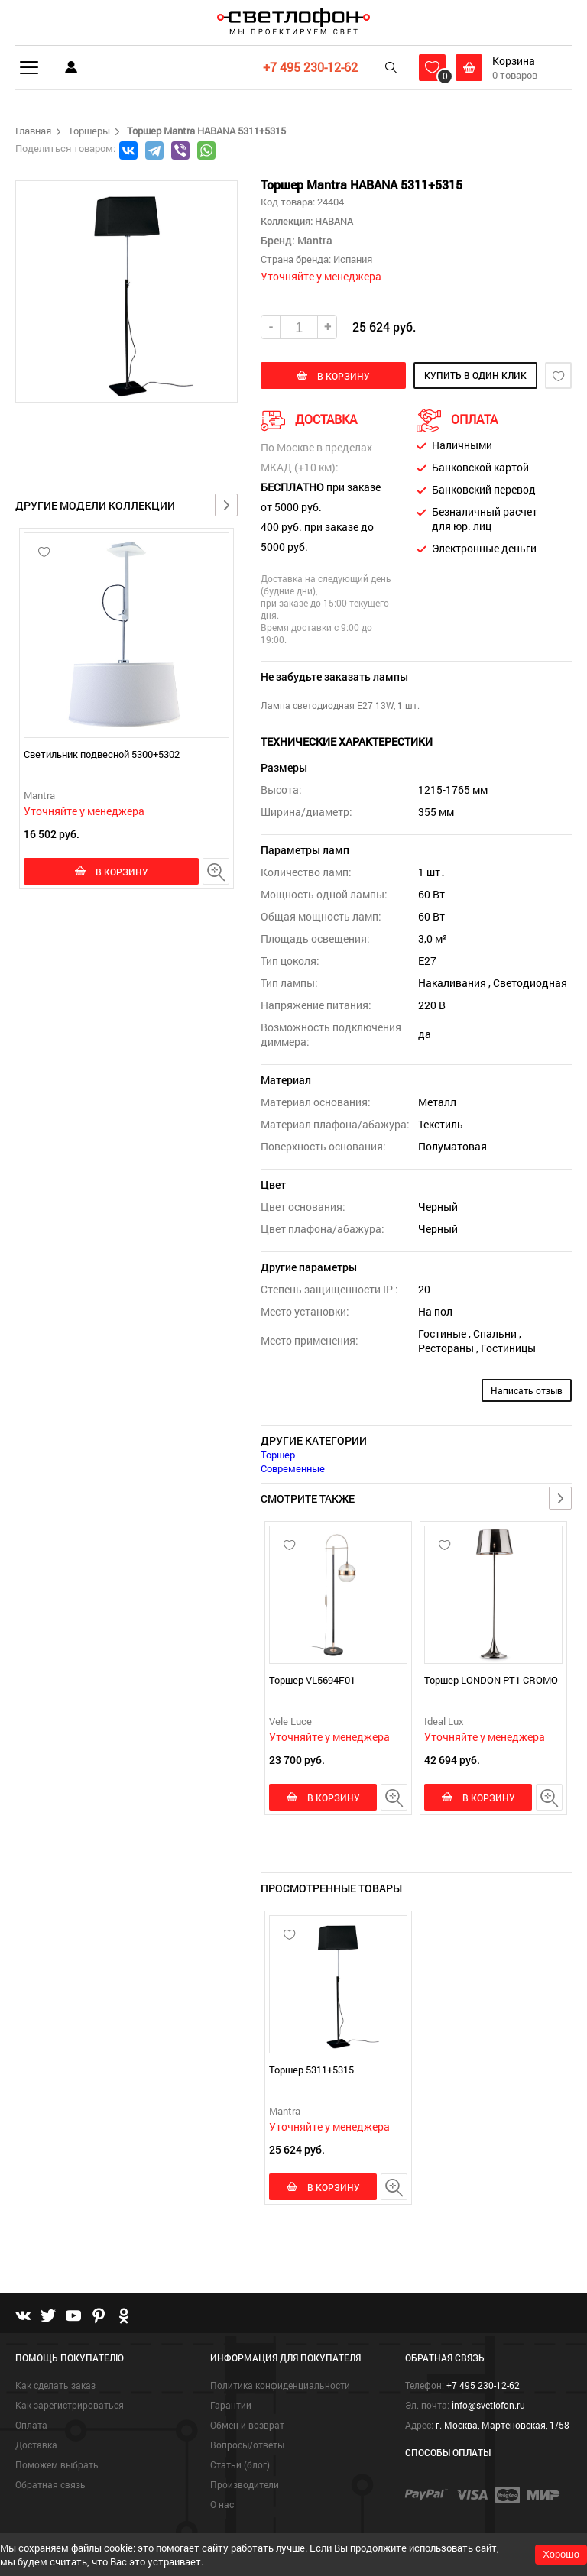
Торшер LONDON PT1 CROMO (491, 1680)
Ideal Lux (444, 1721)
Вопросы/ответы (247, 2444)
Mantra (39, 795)
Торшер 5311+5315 (311, 2069)
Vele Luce (290, 1721)
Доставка (36, 2444)
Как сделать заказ (55, 2385)
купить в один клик (475, 375)
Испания (352, 259)
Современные (293, 1468)
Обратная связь (50, 2484)
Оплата (31, 2425)
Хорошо (561, 2554)
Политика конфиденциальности (280, 2385)
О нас (222, 2504)
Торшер (278, 1454)
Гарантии (230, 2405)
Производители (244, 2484)
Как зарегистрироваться (69, 2405)
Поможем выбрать (57, 2464)
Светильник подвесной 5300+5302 (102, 754)
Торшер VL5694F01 (312, 1680)
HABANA (333, 221)
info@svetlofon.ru (488, 2405)
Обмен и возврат (247, 2425)
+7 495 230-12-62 (310, 67)
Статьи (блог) (240, 2464)
